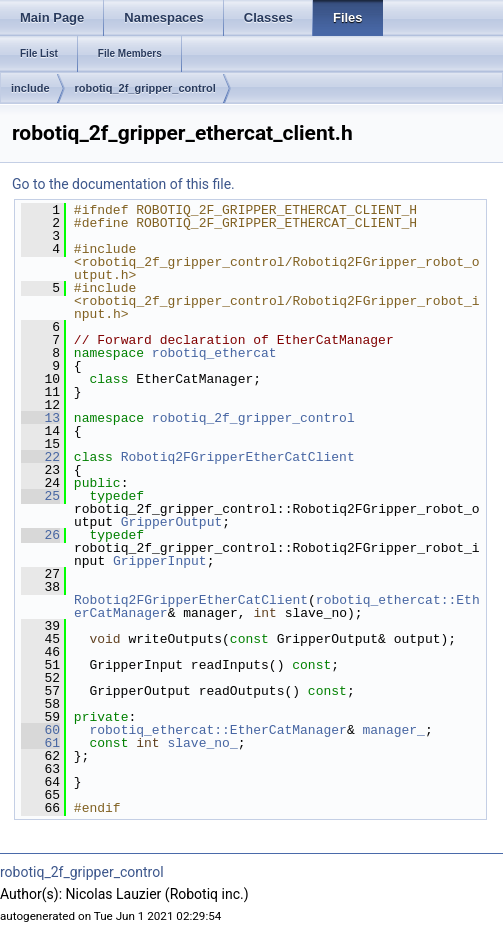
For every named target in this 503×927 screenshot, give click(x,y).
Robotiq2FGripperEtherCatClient (238, 457)
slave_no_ (202, 743)
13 (40, 418)
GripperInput (160, 561)
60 (40, 730)
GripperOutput (171, 522)
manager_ (393, 730)
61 (40, 743)
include (30, 88)
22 (40, 457)
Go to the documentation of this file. (123, 184)
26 (40, 535)
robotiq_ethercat (214, 353)
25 (40, 496)
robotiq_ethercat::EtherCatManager (217, 730)
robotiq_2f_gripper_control (145, 88)
